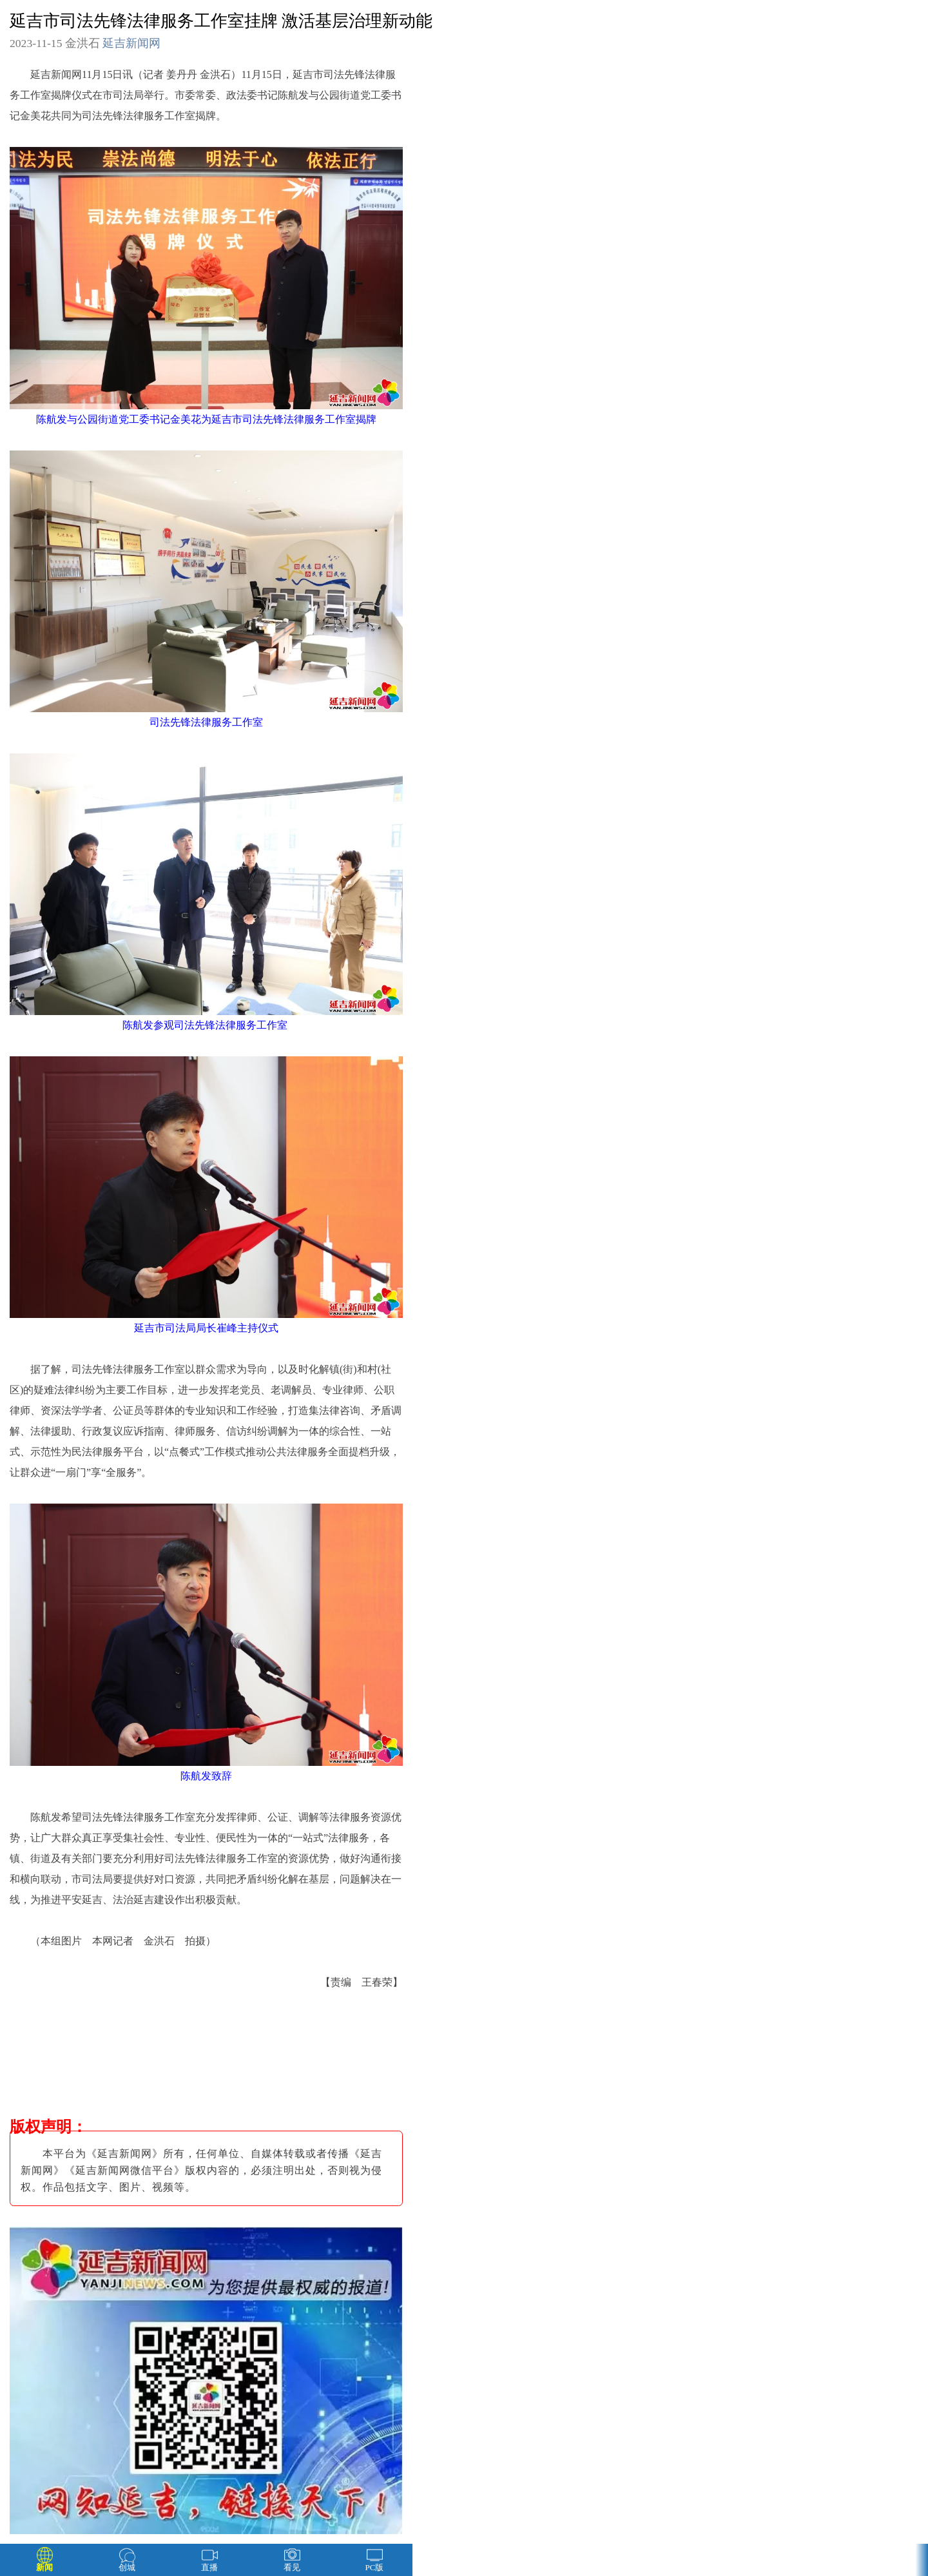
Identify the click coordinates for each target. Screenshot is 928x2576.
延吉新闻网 (131, 43)
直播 (209, 2567)
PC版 (374, 2567)
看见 (292, 2567)
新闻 (44, 2567)
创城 (127, 2567)
